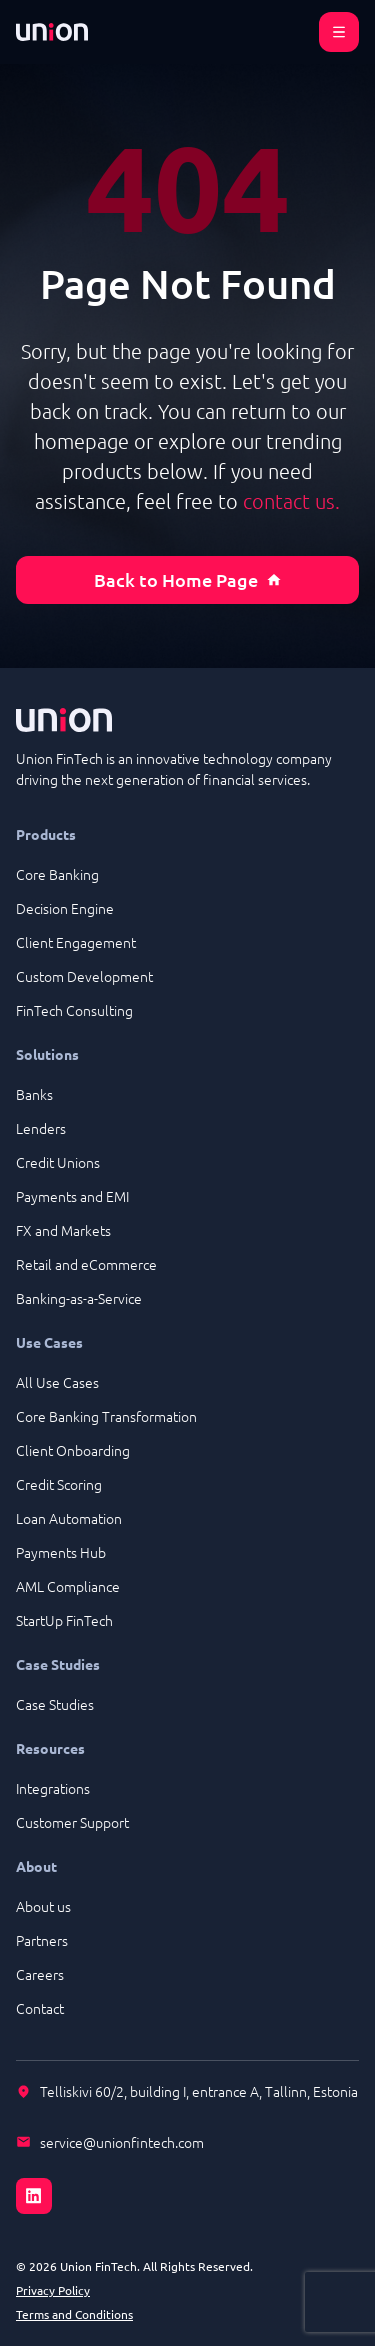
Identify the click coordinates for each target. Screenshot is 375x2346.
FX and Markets (63, 1230)
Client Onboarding (73, 1450)
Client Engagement (76, 942)
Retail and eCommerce (86, 1264)
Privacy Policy (53, 2290)
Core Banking (57, 874)
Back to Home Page (188, 579)
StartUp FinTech (64, 1620)
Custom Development (84, 976)
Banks (34, 1094)
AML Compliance (68, 1586)
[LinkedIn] (187, 2184)
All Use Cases (57, 1382)
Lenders (41, 1128)
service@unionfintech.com (122, 2142)
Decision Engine (65, 908)
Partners (42, 1940)
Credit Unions (58, 1162)
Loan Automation (69, 1518)
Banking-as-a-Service (79, 1298)
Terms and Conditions (74, 2314)
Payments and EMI (72, 1196)
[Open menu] (339, 32)
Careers (40, 1974)
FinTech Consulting (74, 1010)
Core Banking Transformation (106, 1416)
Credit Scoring (59, 1484)
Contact (40, 2008)
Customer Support (72, 1822)
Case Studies (55, 1704)
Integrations (53, 1788)
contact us (289, 501)
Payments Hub (61, 1552)
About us (43, 1906)
